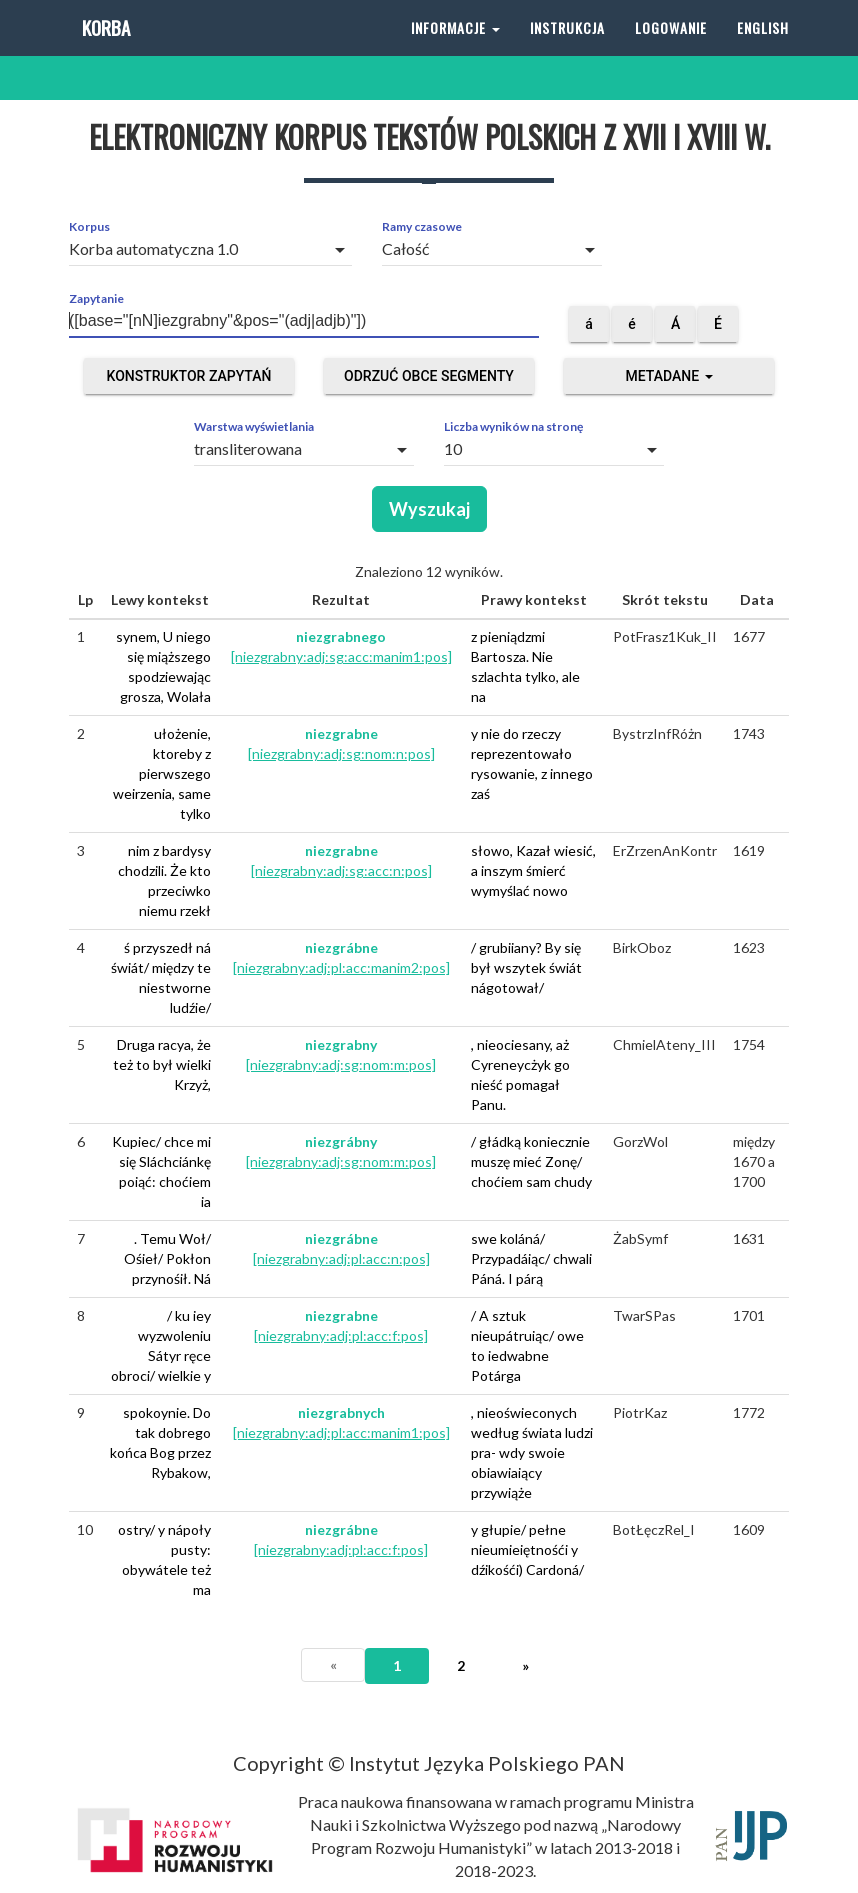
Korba (104, 49)
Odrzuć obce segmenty (429, 376)
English (763, 49)
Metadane (668, 376)
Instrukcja (567, 49)
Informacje (455, 49)
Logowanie (671, 49)
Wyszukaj (429, 509)
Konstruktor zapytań (189, 376)
